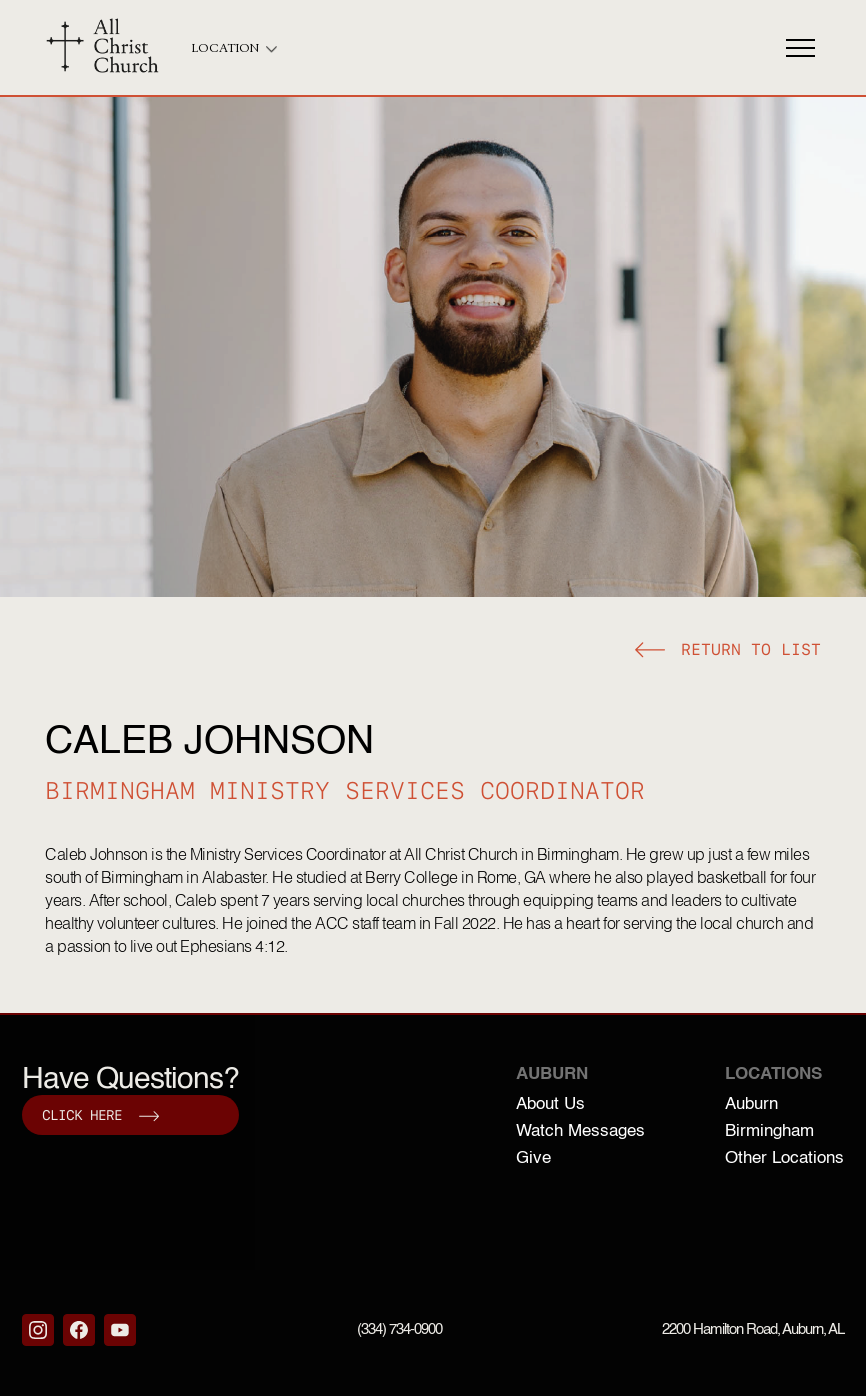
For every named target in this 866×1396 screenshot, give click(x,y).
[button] (728, 652)
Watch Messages (580, 1131)
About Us (550, 1104)
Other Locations (784, 1158)
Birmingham (769, 1131)
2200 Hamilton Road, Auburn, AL (753, 1329)
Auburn (751, 1104)
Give (533, 1158)
